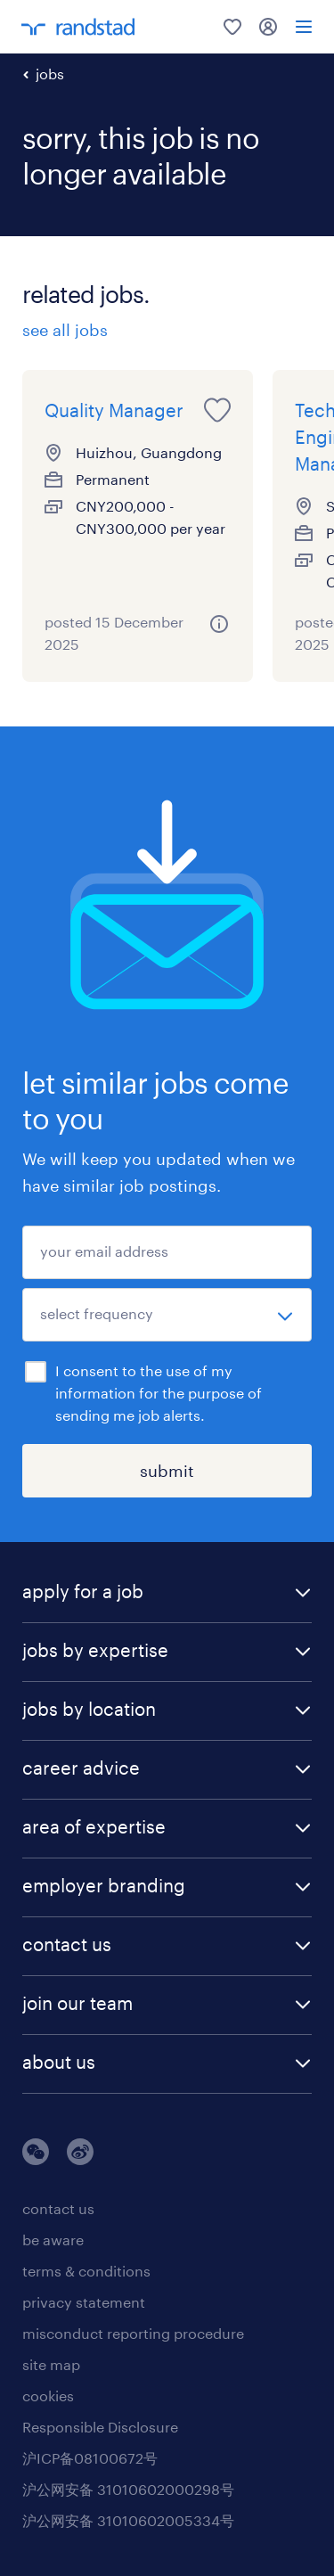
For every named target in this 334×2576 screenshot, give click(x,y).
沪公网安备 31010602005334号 (128, 2520)
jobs (50, 73)
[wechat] (35, 2159)
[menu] (304, 27)
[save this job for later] (217, 410)
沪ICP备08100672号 (90, 2457)
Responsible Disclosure (100, 2426)
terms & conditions (86, 2270)
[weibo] (80, 2159)
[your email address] (167, 1252)
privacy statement (83, 2301)
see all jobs (65, 330)
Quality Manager (114, 410)
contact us (58, 2208)
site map (51, 2364)
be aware (53, 2239)
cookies (48, 2395)
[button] (167, 1593)
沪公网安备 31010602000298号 (128, 2489)
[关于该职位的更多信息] (219, 624)
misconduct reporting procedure (133, 2333)
